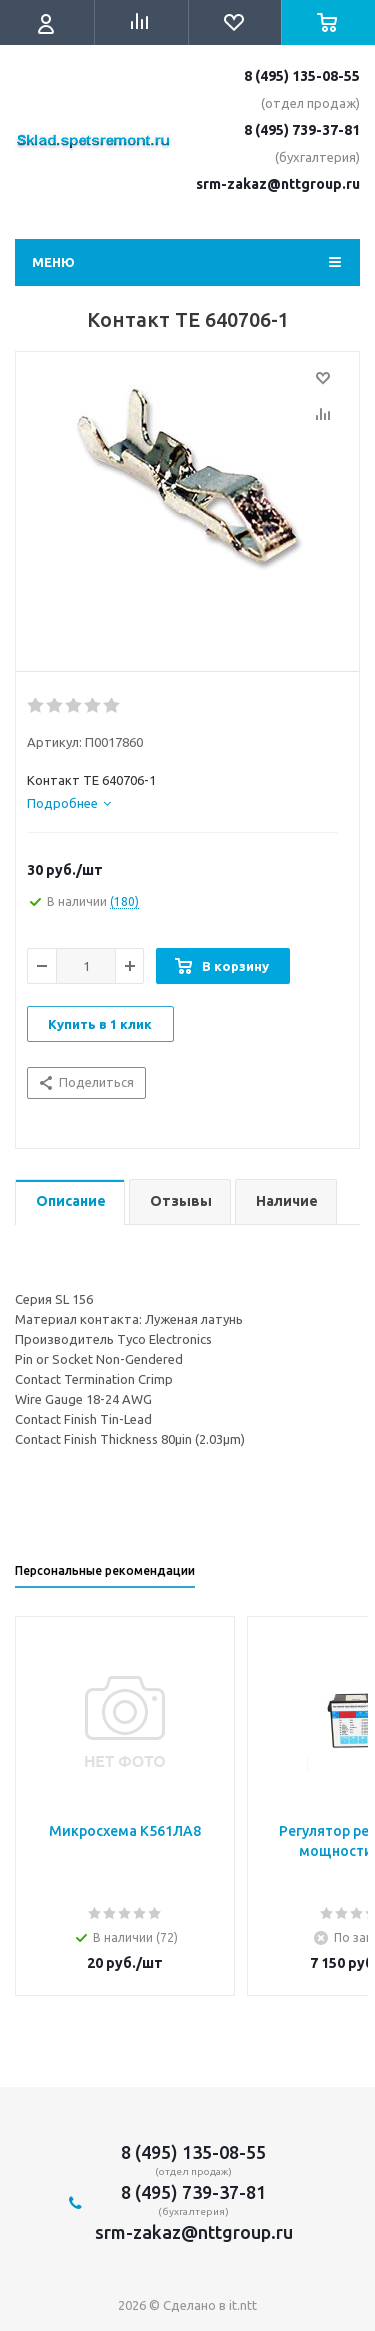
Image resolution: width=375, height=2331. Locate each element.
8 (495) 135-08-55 (302, 76)
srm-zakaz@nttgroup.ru (278, 184)
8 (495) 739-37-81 (302, 130)
